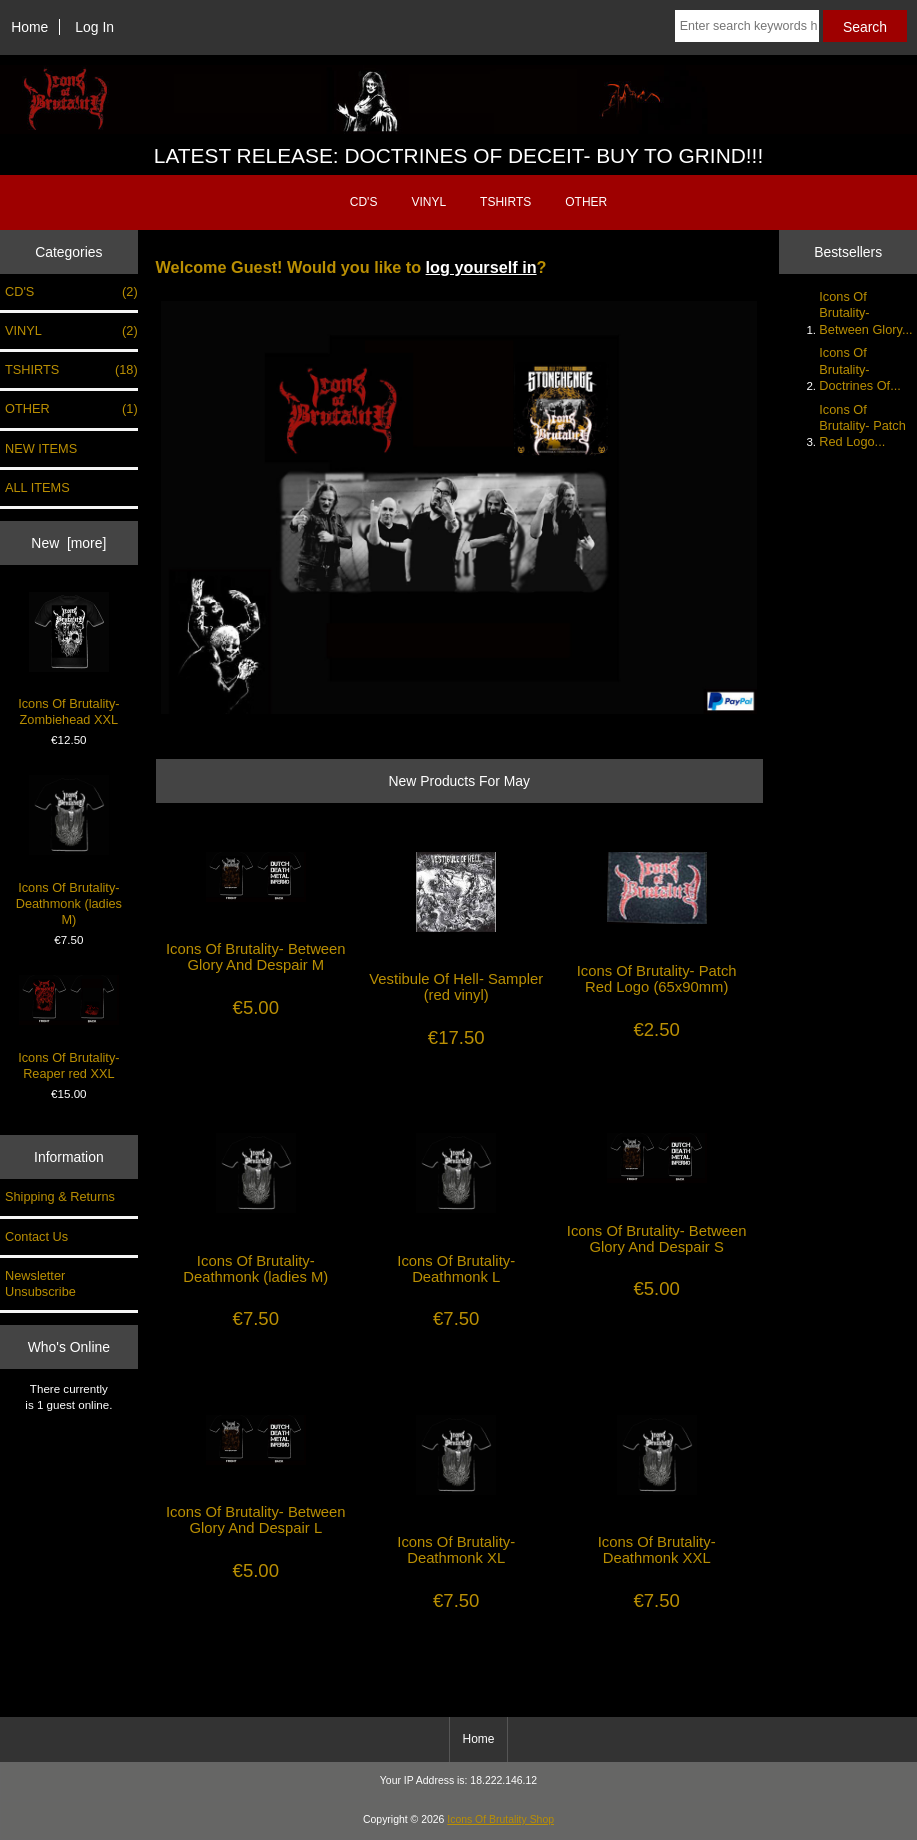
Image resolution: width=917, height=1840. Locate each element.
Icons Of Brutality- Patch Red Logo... (862, 425)
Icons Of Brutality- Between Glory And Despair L (256, 1520)
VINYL (428, 202)
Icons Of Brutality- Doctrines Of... (859, 368)
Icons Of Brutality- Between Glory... (865, 312)
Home (29, 27)
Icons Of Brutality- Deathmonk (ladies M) (69, 851)
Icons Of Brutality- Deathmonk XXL (657, 1550)
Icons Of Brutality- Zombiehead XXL (68, 659)
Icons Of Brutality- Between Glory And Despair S (657, 1239)
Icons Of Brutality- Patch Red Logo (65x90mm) (657, 979)
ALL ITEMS (37, 487)
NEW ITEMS (41, 448)
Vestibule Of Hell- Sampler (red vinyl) (456, 987)
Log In (94, 27)
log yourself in (481, 267)
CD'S (364, 202)
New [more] (68, 543)
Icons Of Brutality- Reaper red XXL (68, 1027)
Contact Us (36, 1236)
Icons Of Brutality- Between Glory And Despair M (256, 957)
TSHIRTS (505, 202)
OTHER (586, 202)
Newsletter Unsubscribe (40, 1283)
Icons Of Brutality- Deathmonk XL (456, 1550)
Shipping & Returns (60, 1196)
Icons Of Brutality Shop (500, 1819)
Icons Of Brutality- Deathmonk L (456, 1269)
